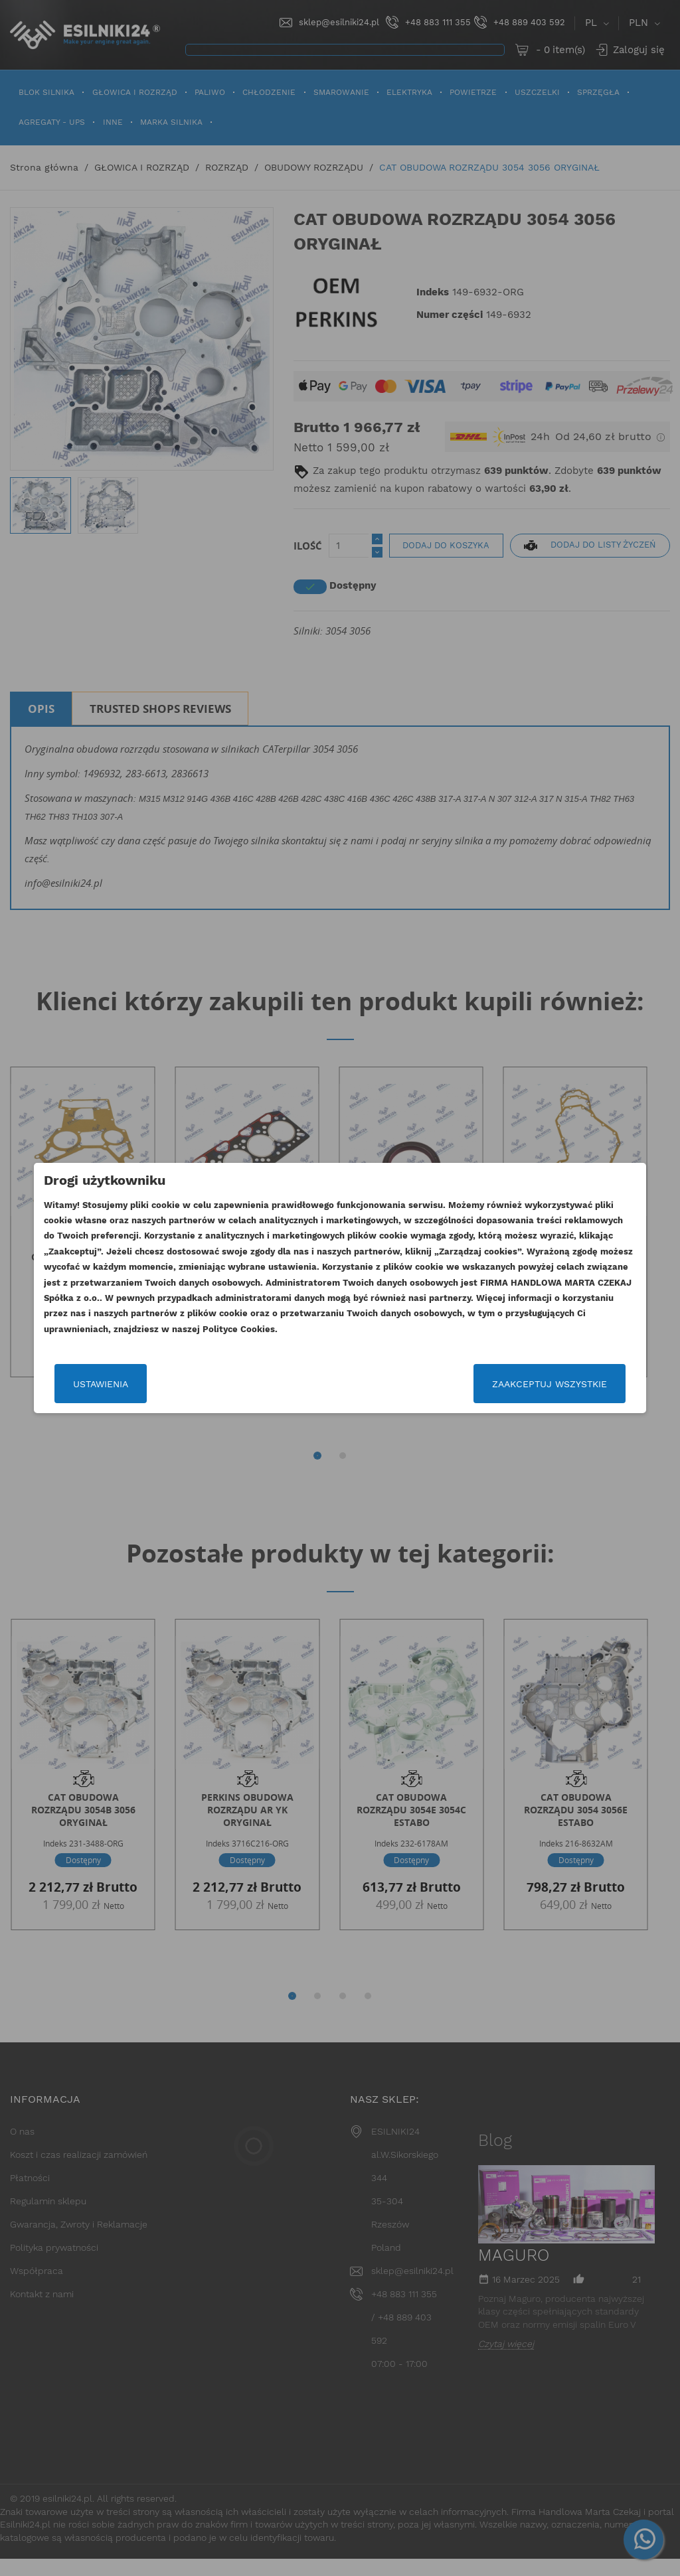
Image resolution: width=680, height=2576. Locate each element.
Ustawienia (82, 1384)
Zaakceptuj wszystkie (567, 1384)
